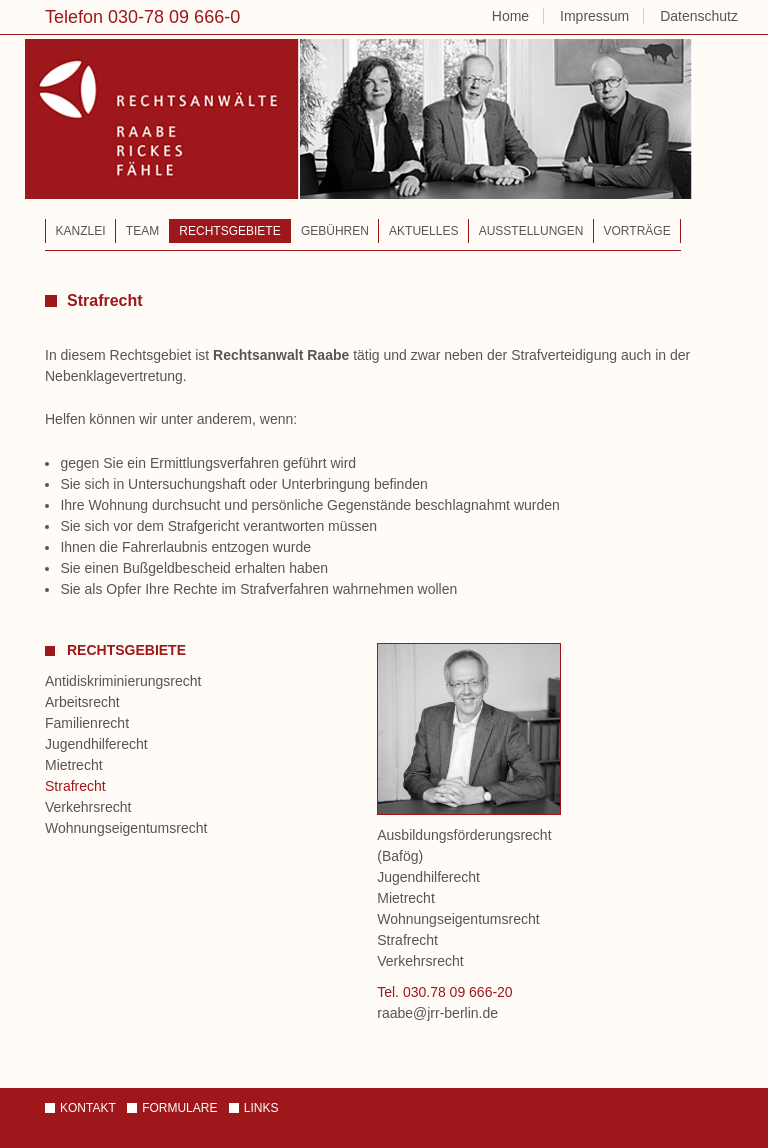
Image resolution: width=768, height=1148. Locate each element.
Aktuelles (423, 231)
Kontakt (88, 1108)
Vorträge (637, 231)
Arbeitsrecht (82, 702)
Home (510, 16)
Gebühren (335, 231)
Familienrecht (87, 723)
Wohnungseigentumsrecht (126, 828)
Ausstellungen (531, 231)
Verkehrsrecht (88, 807)
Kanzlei (81, 231)
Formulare (179, 1108)
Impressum (594, 16)
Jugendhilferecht (96, 744)
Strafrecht (75, 786)
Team (142, 231)
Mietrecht (74, 765)
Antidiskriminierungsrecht (123, 681)
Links (261, 1108)
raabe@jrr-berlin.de (437, 1013)
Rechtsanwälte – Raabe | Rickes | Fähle (365, 131)
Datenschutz (699, 16)
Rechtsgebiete (229, 231)
